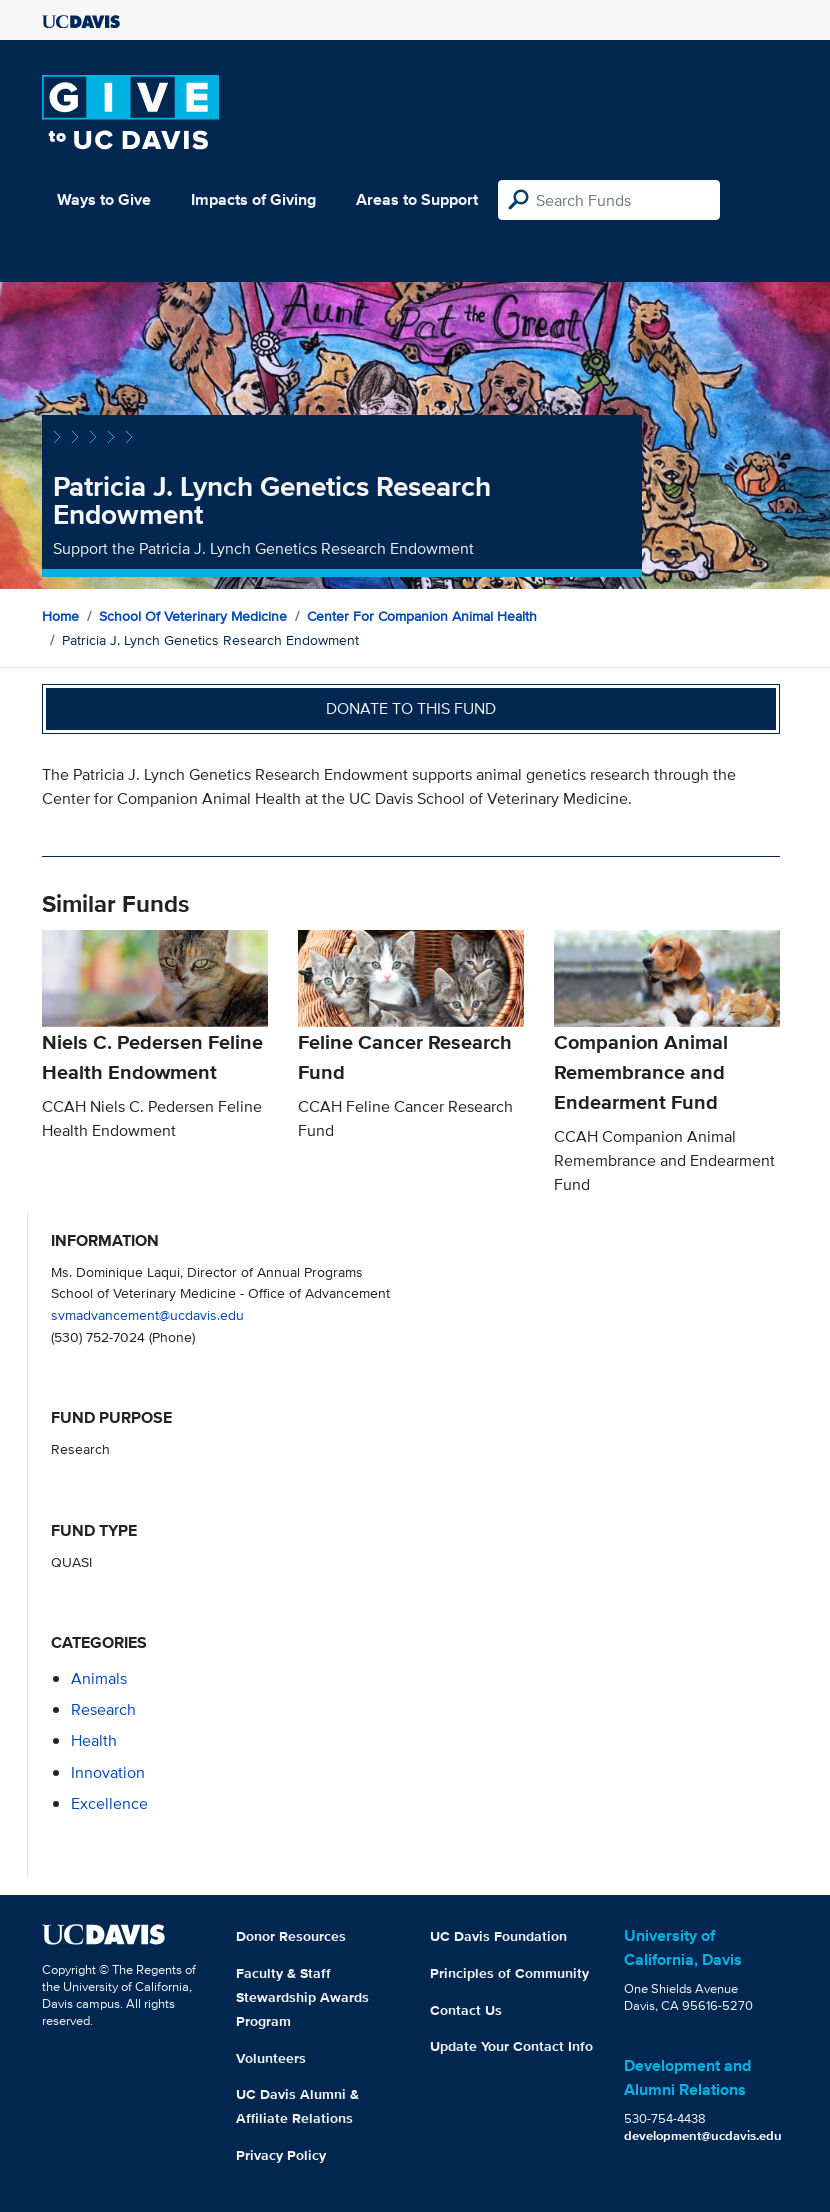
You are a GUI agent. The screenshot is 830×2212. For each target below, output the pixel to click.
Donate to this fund (411, 708)
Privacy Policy (281, 2155)
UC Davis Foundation (498, 1936)
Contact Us (466, 2010)
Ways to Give (104, 199)
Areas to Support (417, 199)
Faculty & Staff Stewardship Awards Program (302, 1997)
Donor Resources (291, 1936)
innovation (108, 1772)
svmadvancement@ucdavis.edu (147, 1314)
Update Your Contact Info (511, 2046)
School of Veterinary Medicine (193, 616)
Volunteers (271, 2058)
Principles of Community (509, 1973)
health (94, 1740)
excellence (109, 1803)
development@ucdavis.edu (703, 2135)
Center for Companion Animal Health (422, 616)
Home (60, 616)
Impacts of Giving (253, 199)
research (103, 1709)
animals (99, 1678)
